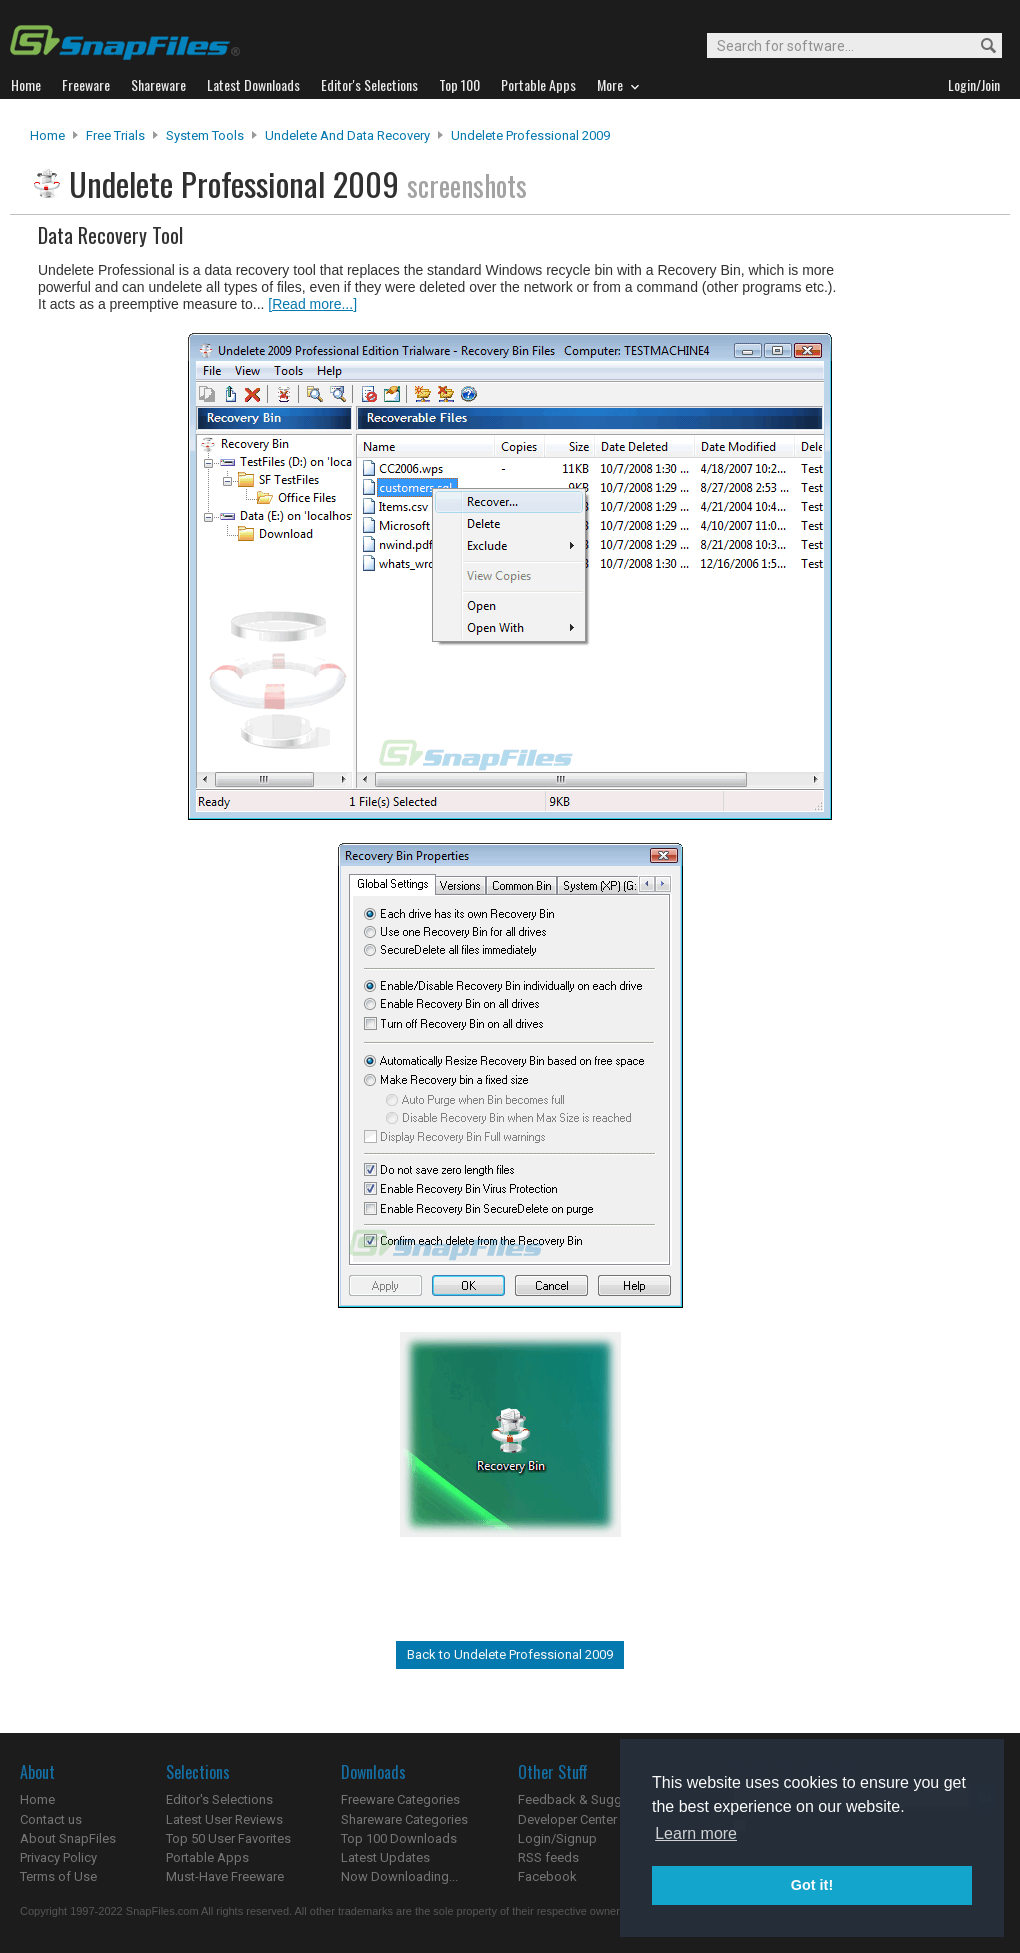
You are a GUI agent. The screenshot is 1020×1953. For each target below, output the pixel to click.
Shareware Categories (404, 1819)
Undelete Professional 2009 (530, 135)
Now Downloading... (399, 1876)
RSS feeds (548, 1857)
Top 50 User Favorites (228, 1838)
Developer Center (567, 1819)
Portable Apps (207, 1857)
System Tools (205, 135)
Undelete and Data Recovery (347, 135)
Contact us (51, 1819)
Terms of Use (58, 1876)
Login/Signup (557, 1838)
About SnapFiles (68, 1838)
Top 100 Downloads (399, 1838)
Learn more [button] (696, 1833)
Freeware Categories (400, 1799)
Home (47, 135)
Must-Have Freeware (225, 1876)
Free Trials (115, 135)
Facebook (547, 1876)
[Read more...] (312, 304)
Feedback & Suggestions (591, 1799)
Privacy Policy (58, 1857)
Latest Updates (385, 1857)
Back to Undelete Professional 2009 (510, 1654)
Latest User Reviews (224, 1819)
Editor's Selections (219, 1799)
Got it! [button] (812, 1885)
